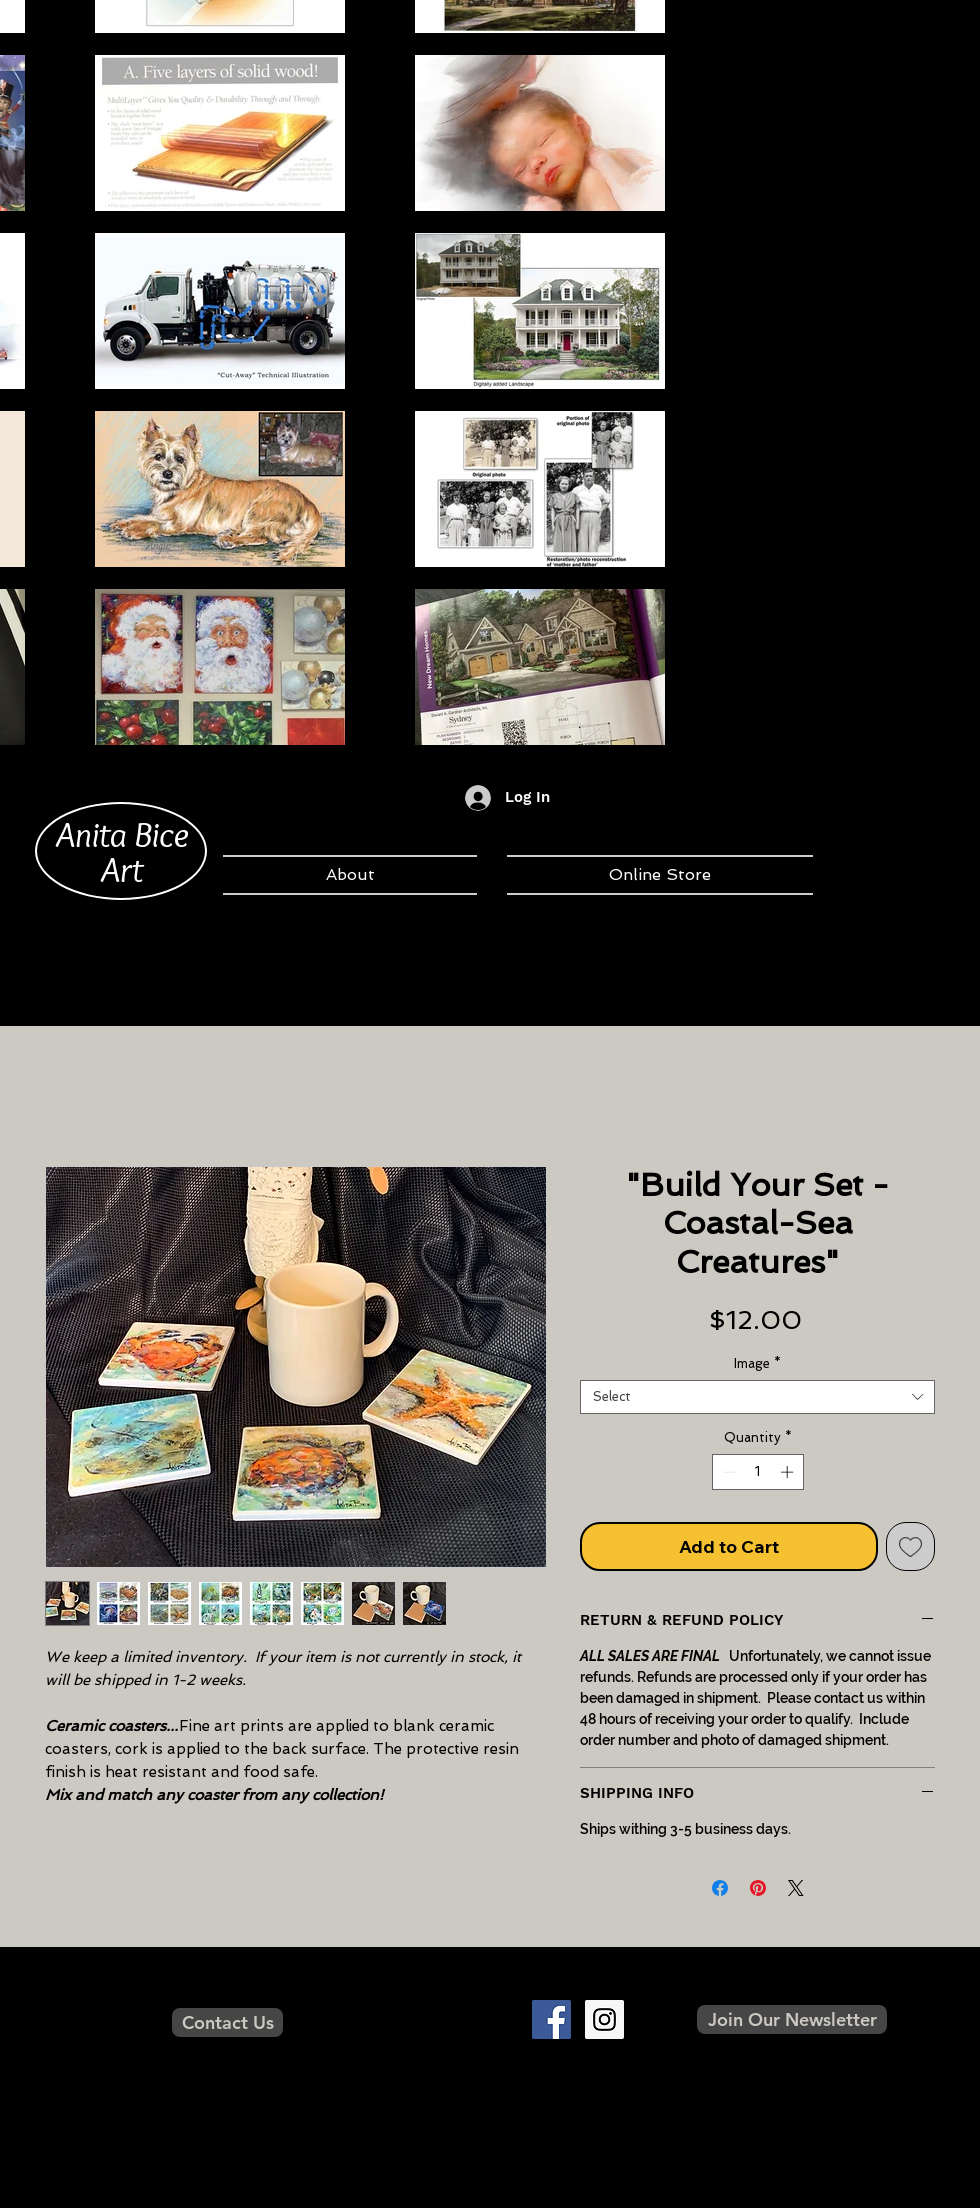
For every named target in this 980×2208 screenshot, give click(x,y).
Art (122, 869)
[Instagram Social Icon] (604, 2019)
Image (757, 1363)
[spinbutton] (757, 1472)
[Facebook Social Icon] (551, 2019)
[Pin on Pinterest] (758, 1888)
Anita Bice (122, 834)
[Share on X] (796, 1888)
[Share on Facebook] (720, 1888)
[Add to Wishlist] (910, 1546)
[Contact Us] (227, 2022)
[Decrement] (727, 1472)
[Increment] (789, 1472)
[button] (792, 2019)
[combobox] (757, 1397)
